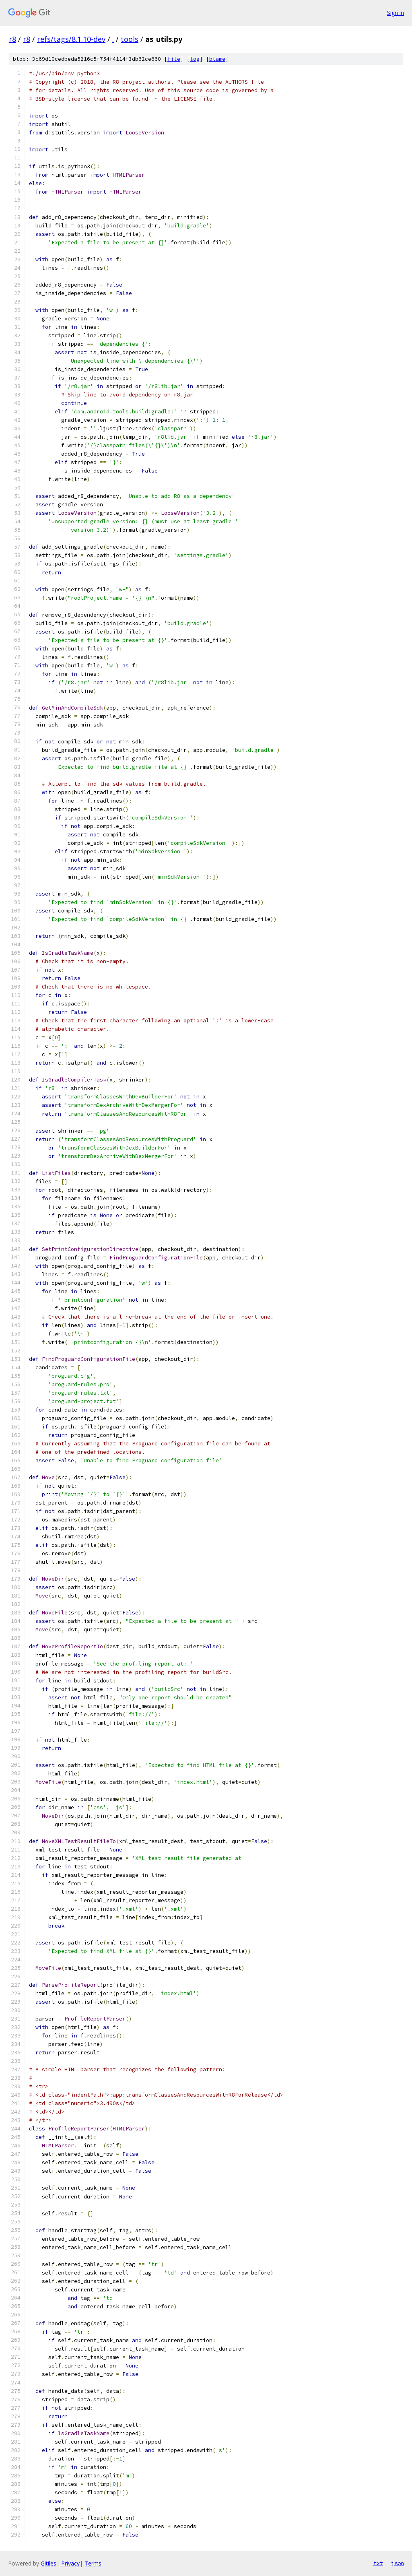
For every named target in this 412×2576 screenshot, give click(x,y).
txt (378, 2563)
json (397, 2563)
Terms (92, 2563)
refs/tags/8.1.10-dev (71, 39)
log (195, 59)
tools (129, 39)
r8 (12, 39)
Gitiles (48, 2563)
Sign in (395, 13)
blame (217, 59)
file (173, 59)
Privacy (70, 2563)
